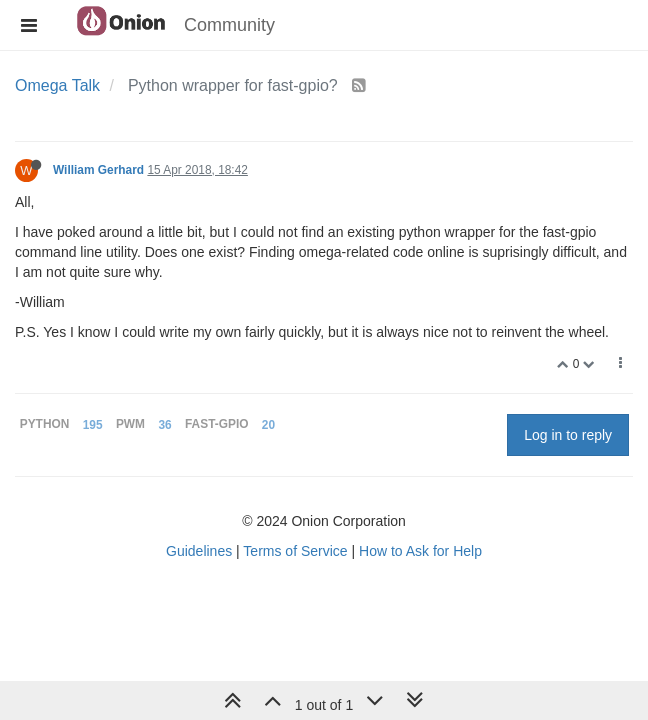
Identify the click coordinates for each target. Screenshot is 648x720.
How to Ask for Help (420, 551)
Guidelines (199, 551)
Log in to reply (568, 435)
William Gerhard (98, 170)
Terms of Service (295, 551)
